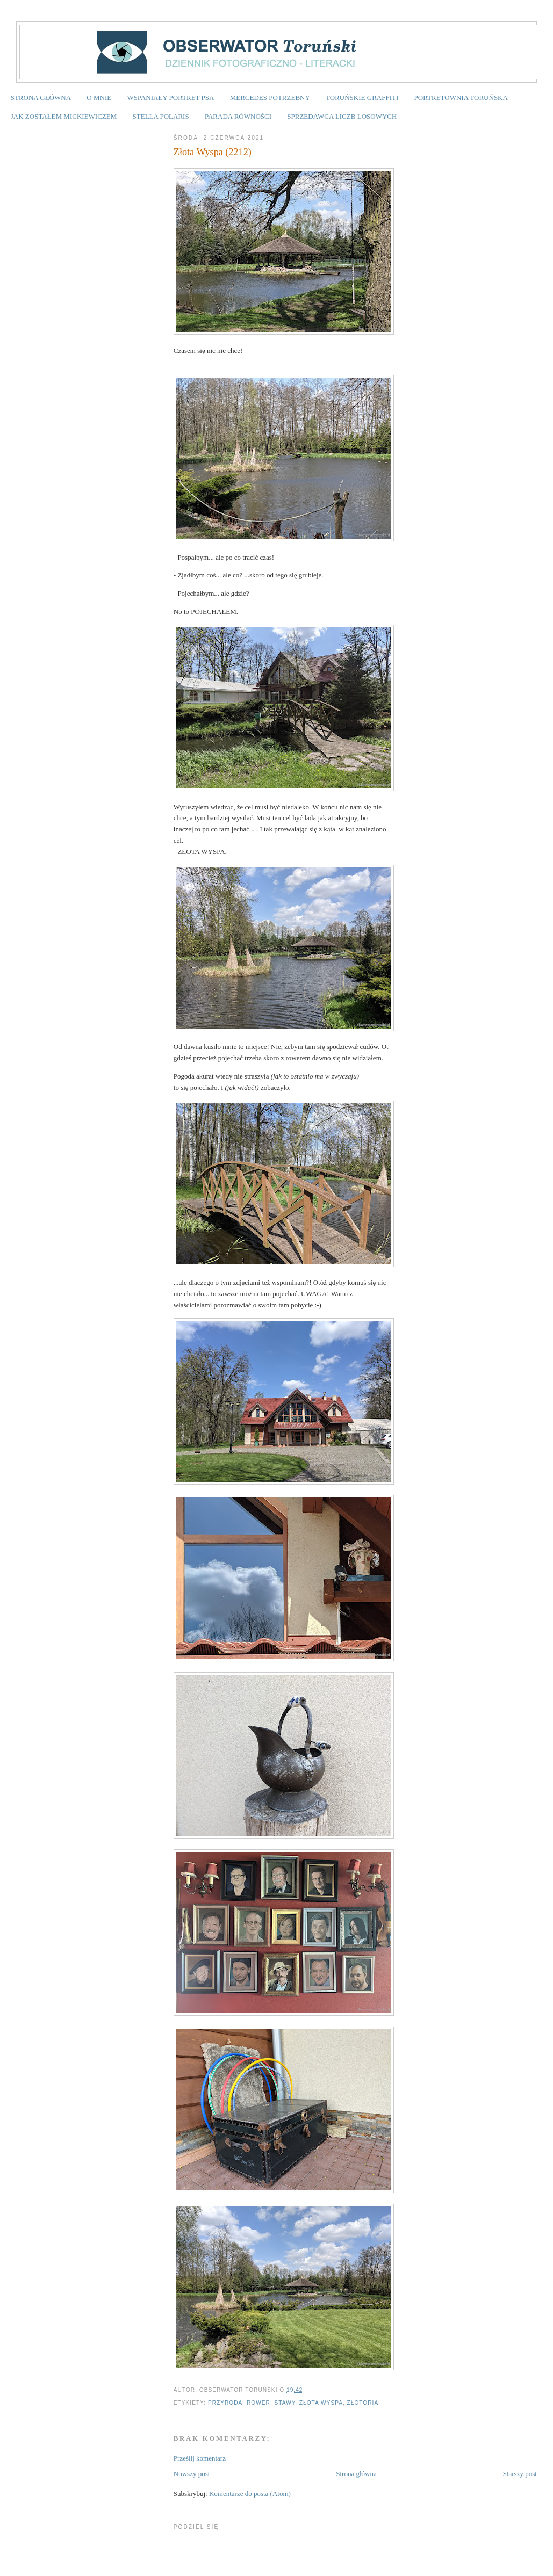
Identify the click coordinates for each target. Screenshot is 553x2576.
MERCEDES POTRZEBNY (270, 97)
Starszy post (520, 2474)
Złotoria (363, 2403)
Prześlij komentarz (200, 2458)
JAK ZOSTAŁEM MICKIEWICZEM (64, 116)
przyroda (225, 2403)
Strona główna (356, 2474)
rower (258, 2403)
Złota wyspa (321, 2403)
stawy (285, 2403)
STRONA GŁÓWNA (41, 97)
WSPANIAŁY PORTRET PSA (170, 97)
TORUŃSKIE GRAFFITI (362, 97)
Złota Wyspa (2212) (213, 152)
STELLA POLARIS (161, 116)
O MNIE (99, 97)
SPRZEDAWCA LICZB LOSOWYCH (342, 116)
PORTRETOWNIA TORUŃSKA (461, 97)
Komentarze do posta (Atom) (250, 2494)
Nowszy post (192, 2474)
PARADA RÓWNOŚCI (238, 116)
